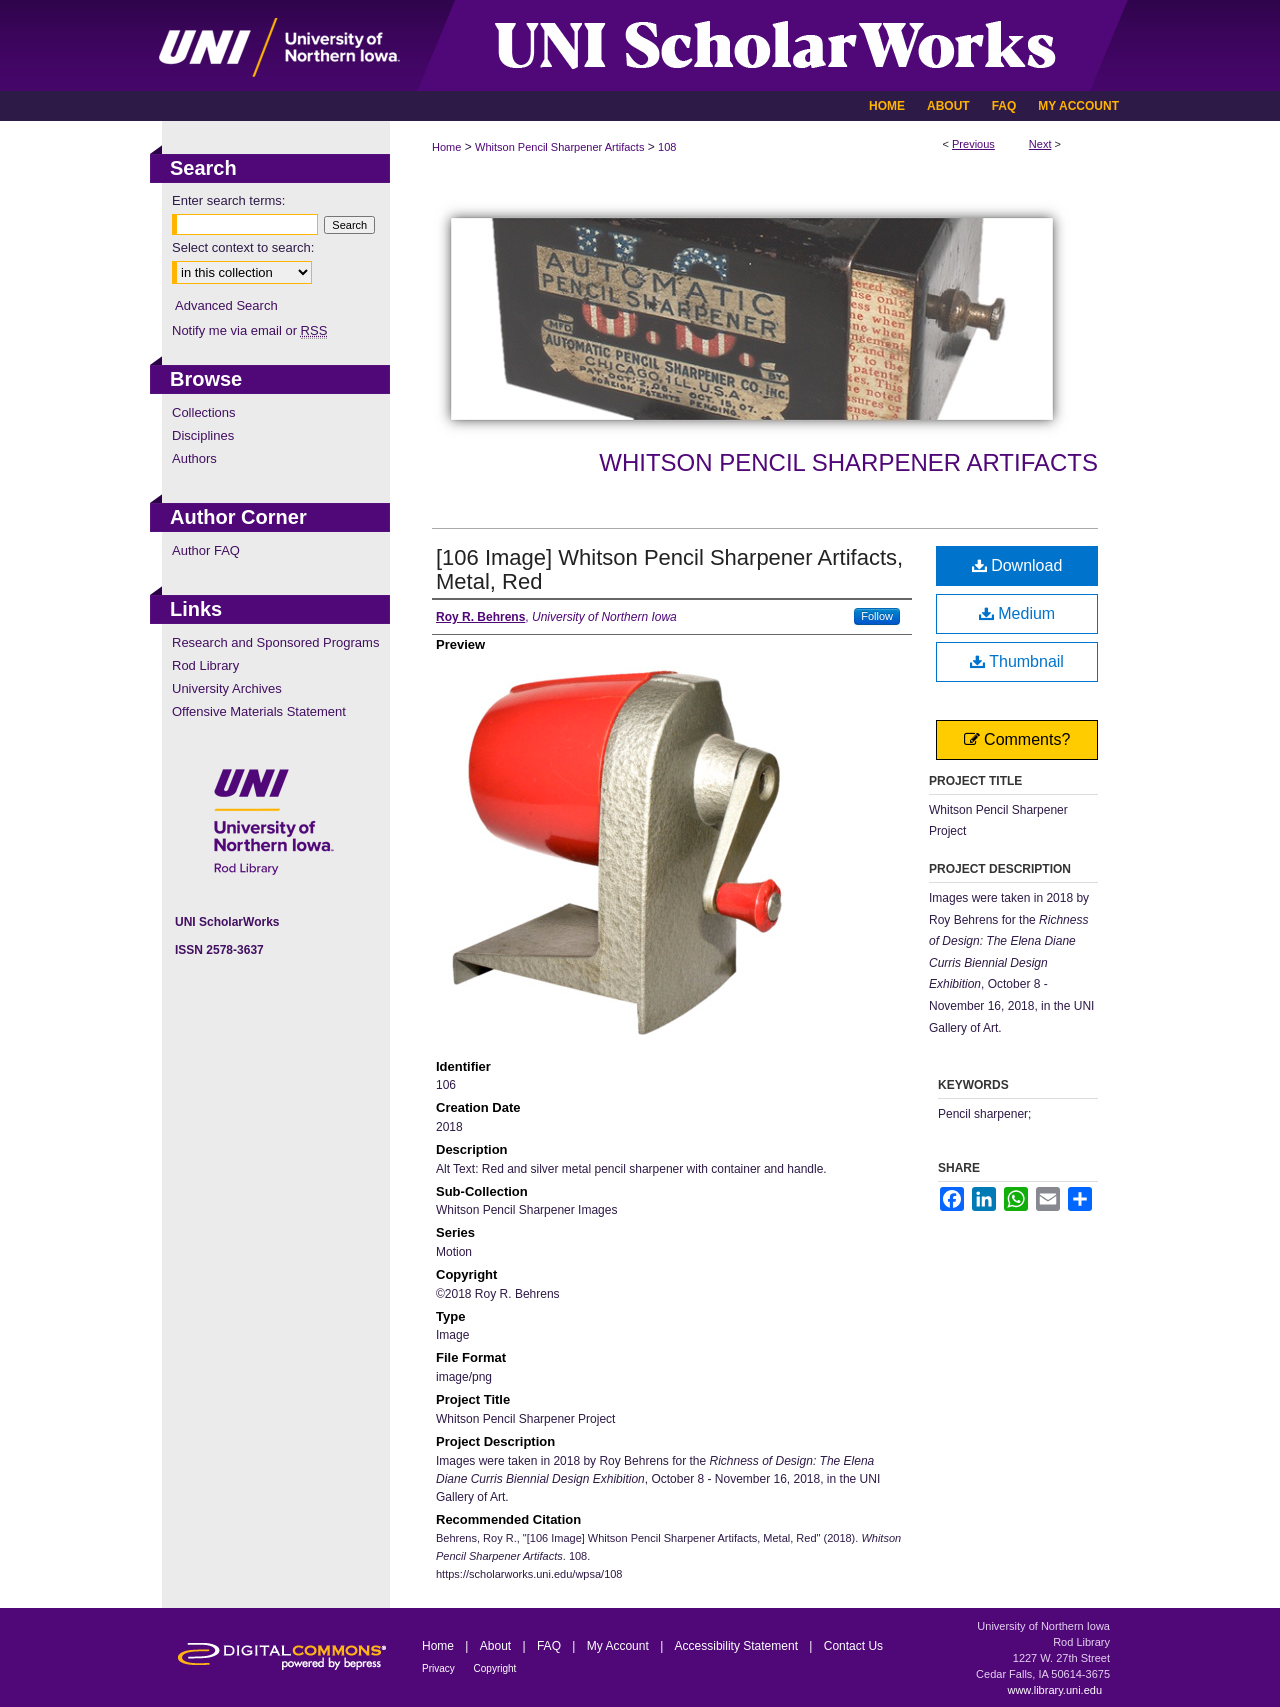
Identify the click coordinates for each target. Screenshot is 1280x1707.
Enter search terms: (228, 200)
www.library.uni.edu (1054, 1690)
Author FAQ (206, 550)
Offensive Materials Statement (259, 711)
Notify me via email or (249, 330)
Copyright (495, 1668)
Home (446, 147)
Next (1040, 144)
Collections (204, 412)
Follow (877, 616)
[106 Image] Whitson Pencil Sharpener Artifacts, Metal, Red (669, 569)
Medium (1017, 613)
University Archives (227, 688)
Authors (194, 458)
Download (1017, 565)
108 (667, 147)
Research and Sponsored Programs (275, 642)
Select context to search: (243, 247)
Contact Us (853, 1646)
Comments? (1017, 739)
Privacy (440, 1668)
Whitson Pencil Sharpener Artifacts (559, 147)
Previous (973, 144)
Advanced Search (226, 305)
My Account (619, 1646)
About (497, 1646)
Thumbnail (1017, 661)
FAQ (550, 1646)
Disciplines (203, 435)
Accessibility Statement (738, 1646)
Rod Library (205, 665)
